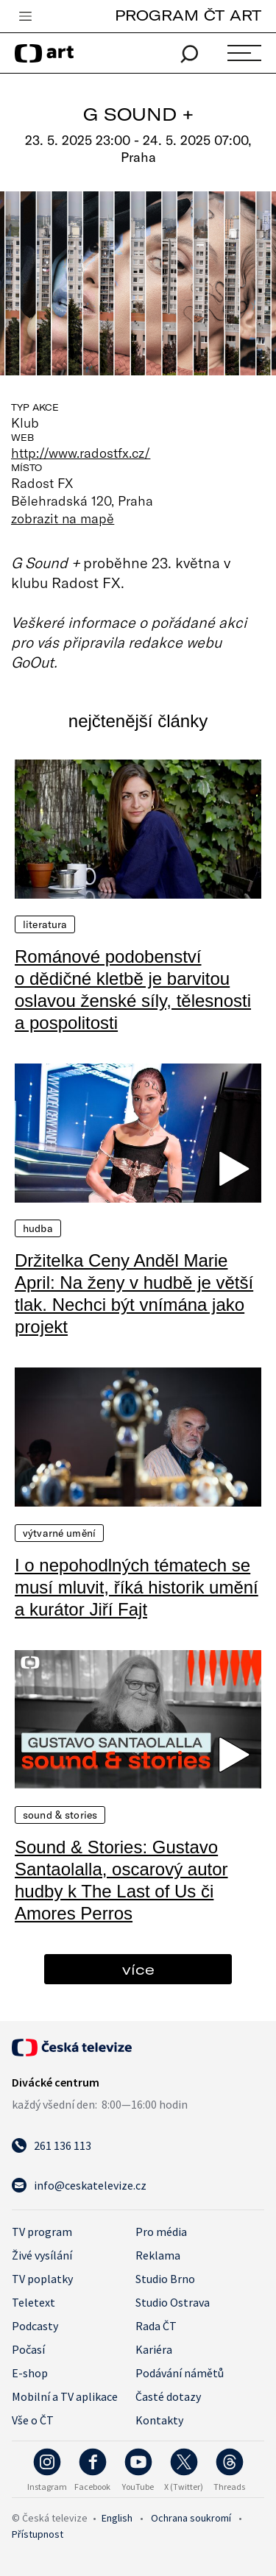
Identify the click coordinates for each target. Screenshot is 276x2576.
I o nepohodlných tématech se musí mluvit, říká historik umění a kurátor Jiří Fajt (136, 1587)
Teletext (33, 2302)
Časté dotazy (168, 2396)
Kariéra (153, 2349)
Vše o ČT (33, 2420)
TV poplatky (42, 2278)
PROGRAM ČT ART (188, 15)
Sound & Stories (60, 1815)
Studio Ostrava (172, 2302)
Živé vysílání (42, 2255)
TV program (42, 2231)
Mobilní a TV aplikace (65, 2396)
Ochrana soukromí (191, 2517)
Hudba (38, 1228)
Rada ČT (156, 2325)
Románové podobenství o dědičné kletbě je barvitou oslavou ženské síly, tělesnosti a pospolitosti (133, 989)
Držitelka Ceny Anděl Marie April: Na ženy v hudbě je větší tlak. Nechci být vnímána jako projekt (134, 1293)
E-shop (30, 2373)
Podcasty (35, 2325)
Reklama (157, 2255)
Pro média (161, 2231)
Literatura (45, 924)
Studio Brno (165, 2278)
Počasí (28, 2349)
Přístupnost (37, 2534)
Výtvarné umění (59, 1533)
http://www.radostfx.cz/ (80, 453)
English (117, 2517)
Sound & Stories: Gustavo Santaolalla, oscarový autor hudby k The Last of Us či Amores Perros (121, 1880)
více (138, 1969)
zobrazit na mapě (62, 518)
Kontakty (159, 2420)
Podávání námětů (179, 2373)
